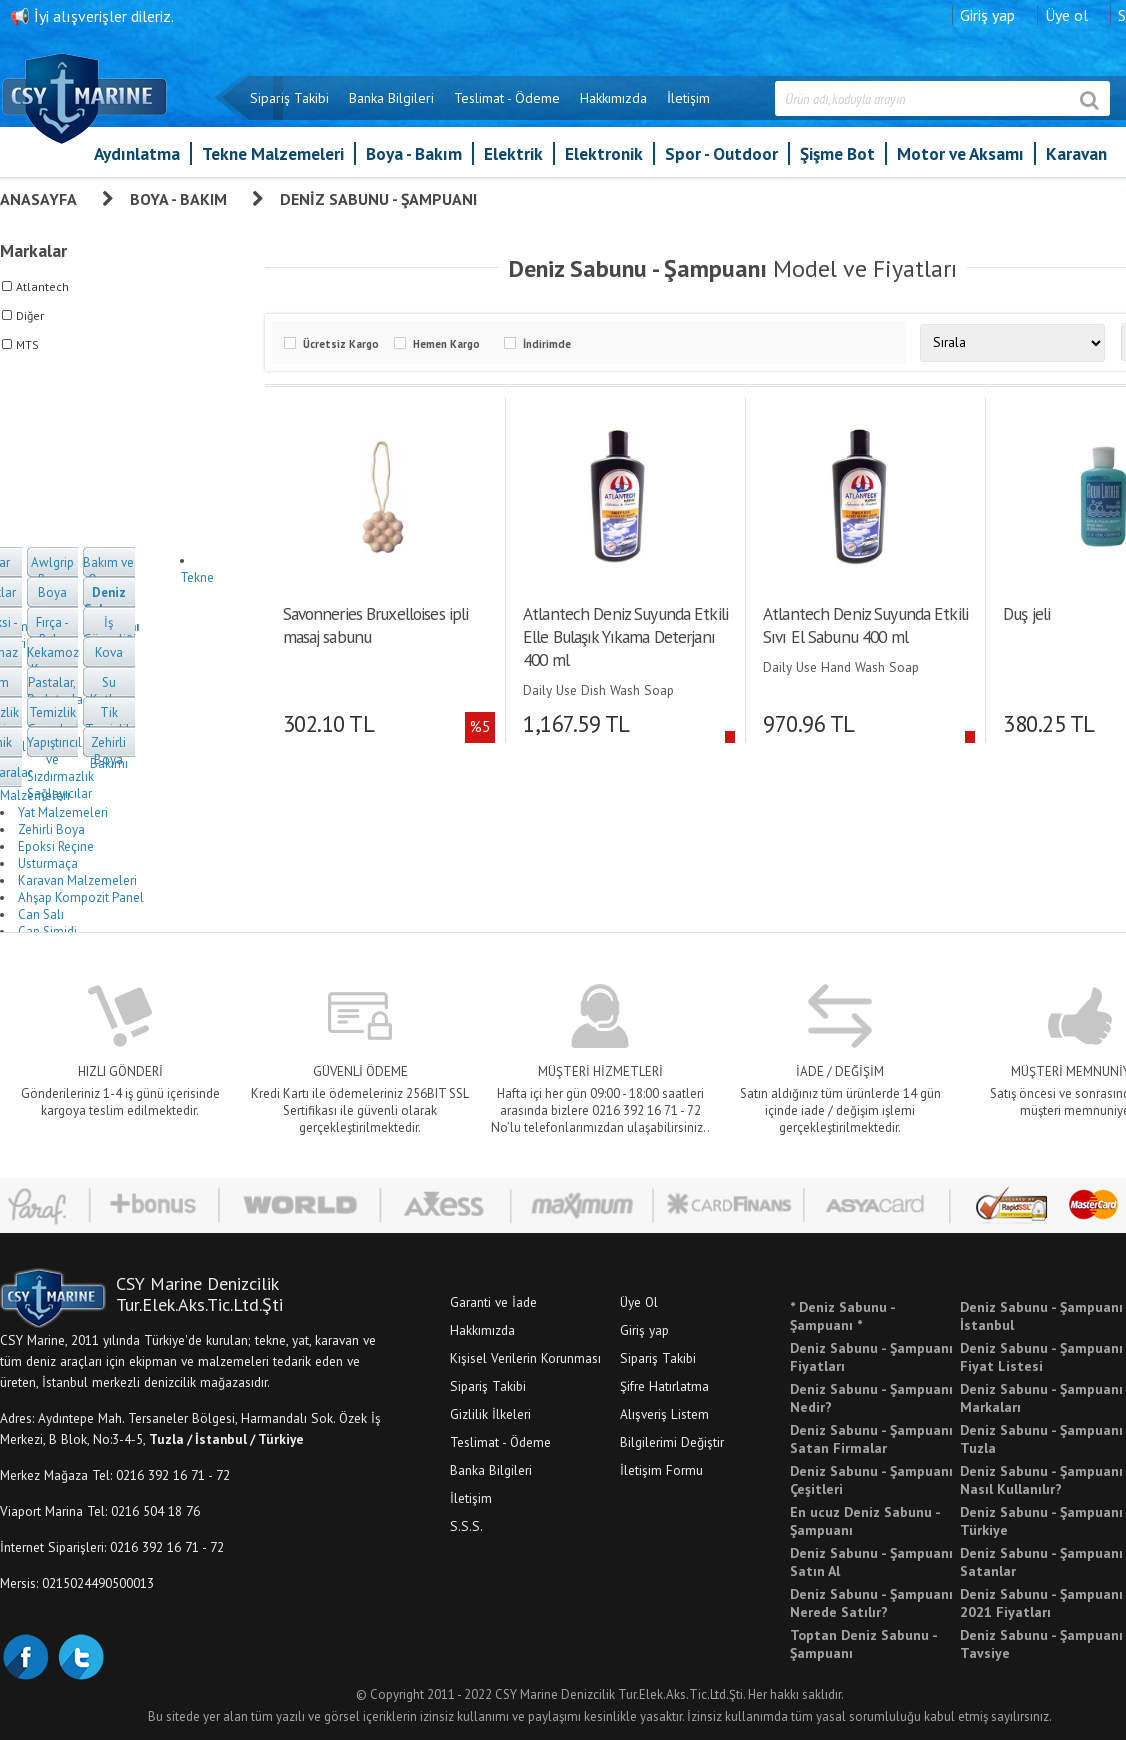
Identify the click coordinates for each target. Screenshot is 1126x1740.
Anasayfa (38, 199)
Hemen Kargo (446, 344)
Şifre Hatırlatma (664, 1386)
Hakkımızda (613, 98)
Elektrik (513, 153)
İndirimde (547, 344)
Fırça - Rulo (52, 631)
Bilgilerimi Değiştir (672, 1442)
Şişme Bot (837, 153)
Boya (52, 592)
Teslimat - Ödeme (507, 98)
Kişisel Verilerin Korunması (525, 1358)
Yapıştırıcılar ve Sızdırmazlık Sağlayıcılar (60, 768)
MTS (27, 344)
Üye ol (1066, 15)
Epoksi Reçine (56, 846)
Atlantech (42, 286)
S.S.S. (466, 1526)
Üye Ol (639, 1302)
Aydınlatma (137, 153)
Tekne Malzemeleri (273, 153)
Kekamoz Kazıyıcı (53, 661)
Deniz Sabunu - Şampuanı (378, 199)
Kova (109, 652)
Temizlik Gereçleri (52, 721)
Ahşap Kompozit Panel (81, 897)
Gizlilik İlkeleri (490, 1414)
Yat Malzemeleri (63, 812)
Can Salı (41, 914)
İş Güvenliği (109, 631)
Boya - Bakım (414, 153)
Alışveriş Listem (664, 1414)
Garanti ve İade (493, 1302)
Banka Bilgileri (391, 98)
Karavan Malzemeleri (77, 880)
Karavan (1076, 153)
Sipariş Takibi (289, 98)
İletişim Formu (661, 1470)
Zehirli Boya (108, 751)
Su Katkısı (108, 691)
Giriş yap (987, 15)
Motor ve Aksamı (960, 153)
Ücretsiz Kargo (341, 344)
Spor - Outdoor (721, 153)
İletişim (688, 98)
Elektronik (604, 153)
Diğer (30, 315)
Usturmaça (48, 863)
